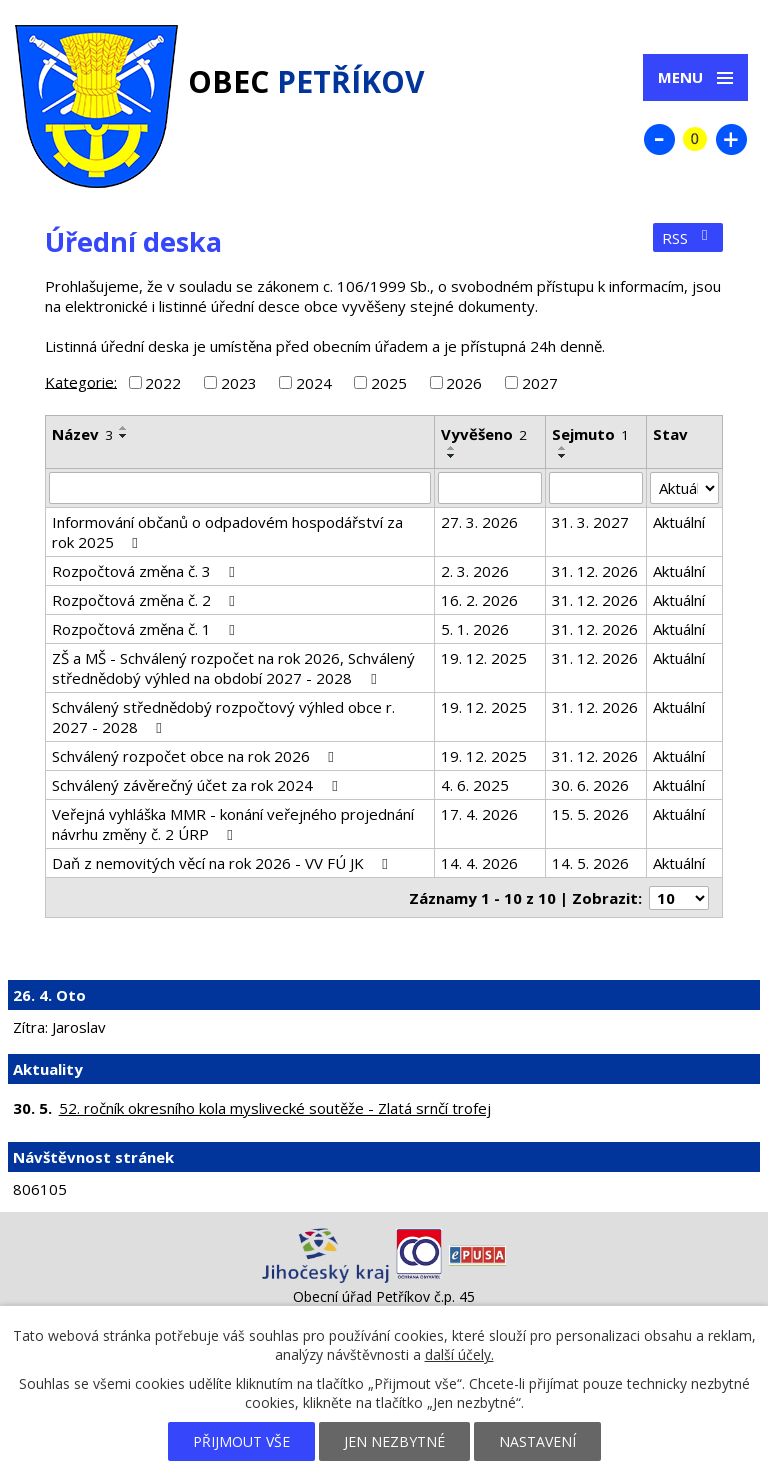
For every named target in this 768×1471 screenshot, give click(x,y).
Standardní (695, 139)
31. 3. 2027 (590, 522)
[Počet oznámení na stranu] (679, 898)
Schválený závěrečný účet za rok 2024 (197, 785)
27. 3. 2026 (479, 522)
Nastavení (537, 1441)
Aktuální (679, 522)
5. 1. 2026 (475, 629)
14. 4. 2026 (479, 863)
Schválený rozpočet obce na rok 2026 (196, 756)
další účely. (459, 1354)
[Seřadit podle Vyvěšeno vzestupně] (452, 448)
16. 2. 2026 (479, 600)
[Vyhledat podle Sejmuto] (596, 488)
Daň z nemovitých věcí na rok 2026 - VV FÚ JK (223, 863)
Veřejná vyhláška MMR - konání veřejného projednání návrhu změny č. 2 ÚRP (233, 824)
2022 (163, 383)
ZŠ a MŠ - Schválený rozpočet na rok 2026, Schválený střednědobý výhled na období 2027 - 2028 (233, 668)
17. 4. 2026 (479, 814)
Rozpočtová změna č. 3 (146, 571)
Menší (659, 139)
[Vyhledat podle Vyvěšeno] (489, 488)
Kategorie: (81, 381)
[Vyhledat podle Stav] (684, 488)
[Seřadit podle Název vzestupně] (124, 428)
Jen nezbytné (394, 1441)
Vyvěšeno (484, 434)
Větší (731, 139)
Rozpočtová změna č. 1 (146, 629)
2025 (389, 383)
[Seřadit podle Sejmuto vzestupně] (563, 448)
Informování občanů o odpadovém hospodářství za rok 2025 (227, 532)
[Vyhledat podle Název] (240, 488)
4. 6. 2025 (475, 785)
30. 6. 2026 (590, 785)
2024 (314, 383)
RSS (688, 238)
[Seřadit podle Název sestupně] (124, 436)
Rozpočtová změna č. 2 (146, 600)
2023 (239, 383)
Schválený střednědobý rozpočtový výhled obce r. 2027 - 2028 (223, 717)
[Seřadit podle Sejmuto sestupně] (563, 456)
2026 (464, 383)
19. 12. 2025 (484, 658)
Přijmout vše (241, 1441)
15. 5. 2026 (590, 814)
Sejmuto (590, 434)
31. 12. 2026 (595, 571)
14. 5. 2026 (590, 863)
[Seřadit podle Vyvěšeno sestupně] (452, 456)
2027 (540, 383)
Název (82, 434)
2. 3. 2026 (475, 571)
